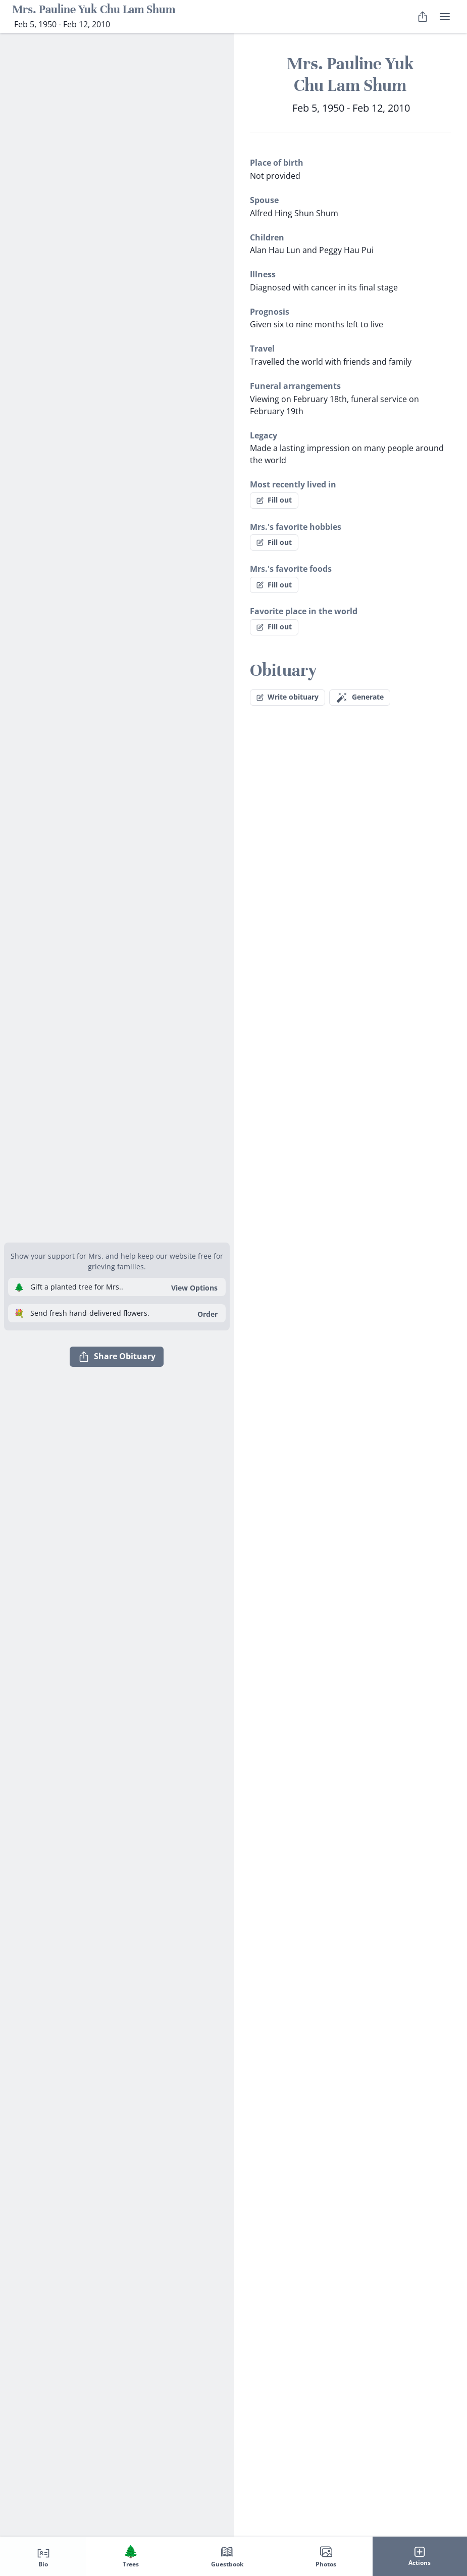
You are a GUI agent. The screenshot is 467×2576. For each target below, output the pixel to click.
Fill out (274, 500)
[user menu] (445, 17)
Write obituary (287, 697)
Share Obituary (116, 1357)
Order (207, 1314)
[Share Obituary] (422, 17)
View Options (194, 1288)
